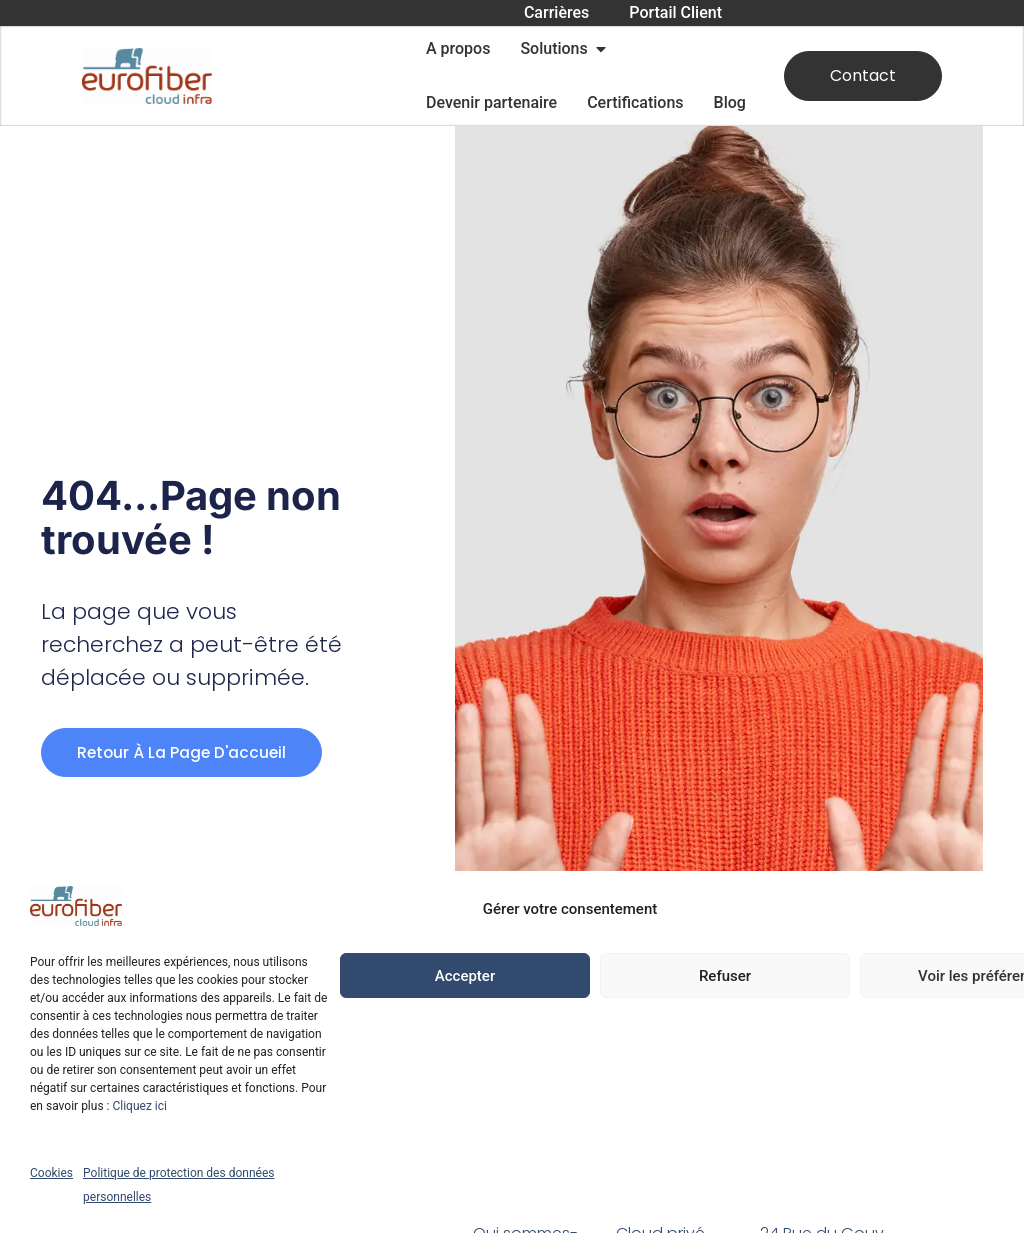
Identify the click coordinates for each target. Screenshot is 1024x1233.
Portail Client (675, 12)
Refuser (725, 976)
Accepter (465, 976)
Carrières (556, 12)
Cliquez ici (139, 1106)
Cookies (51, 1173)
